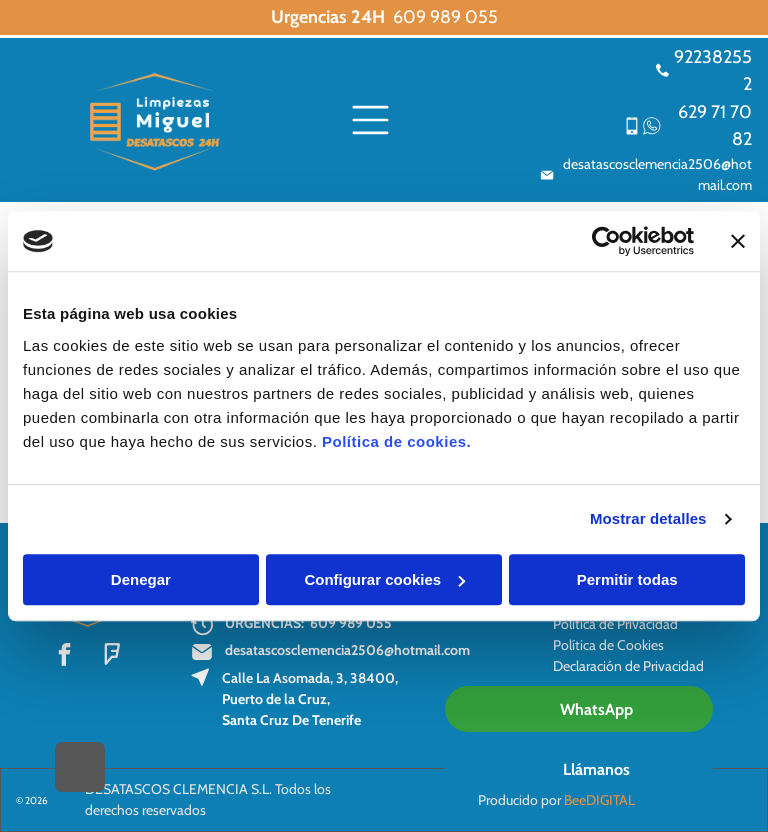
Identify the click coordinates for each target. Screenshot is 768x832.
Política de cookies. (396, 441)
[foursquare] (111, 657)
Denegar (141, 579)
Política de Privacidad (615, 624)
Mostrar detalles (648, 518)
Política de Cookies (608, 645)
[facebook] (64, 657)
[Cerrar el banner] (738, 241)
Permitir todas (627, 579)
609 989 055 (445, 17)
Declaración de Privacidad (628, 666)
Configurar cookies (384, 579)
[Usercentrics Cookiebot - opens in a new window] (606, 241)
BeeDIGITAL (599, 800)
